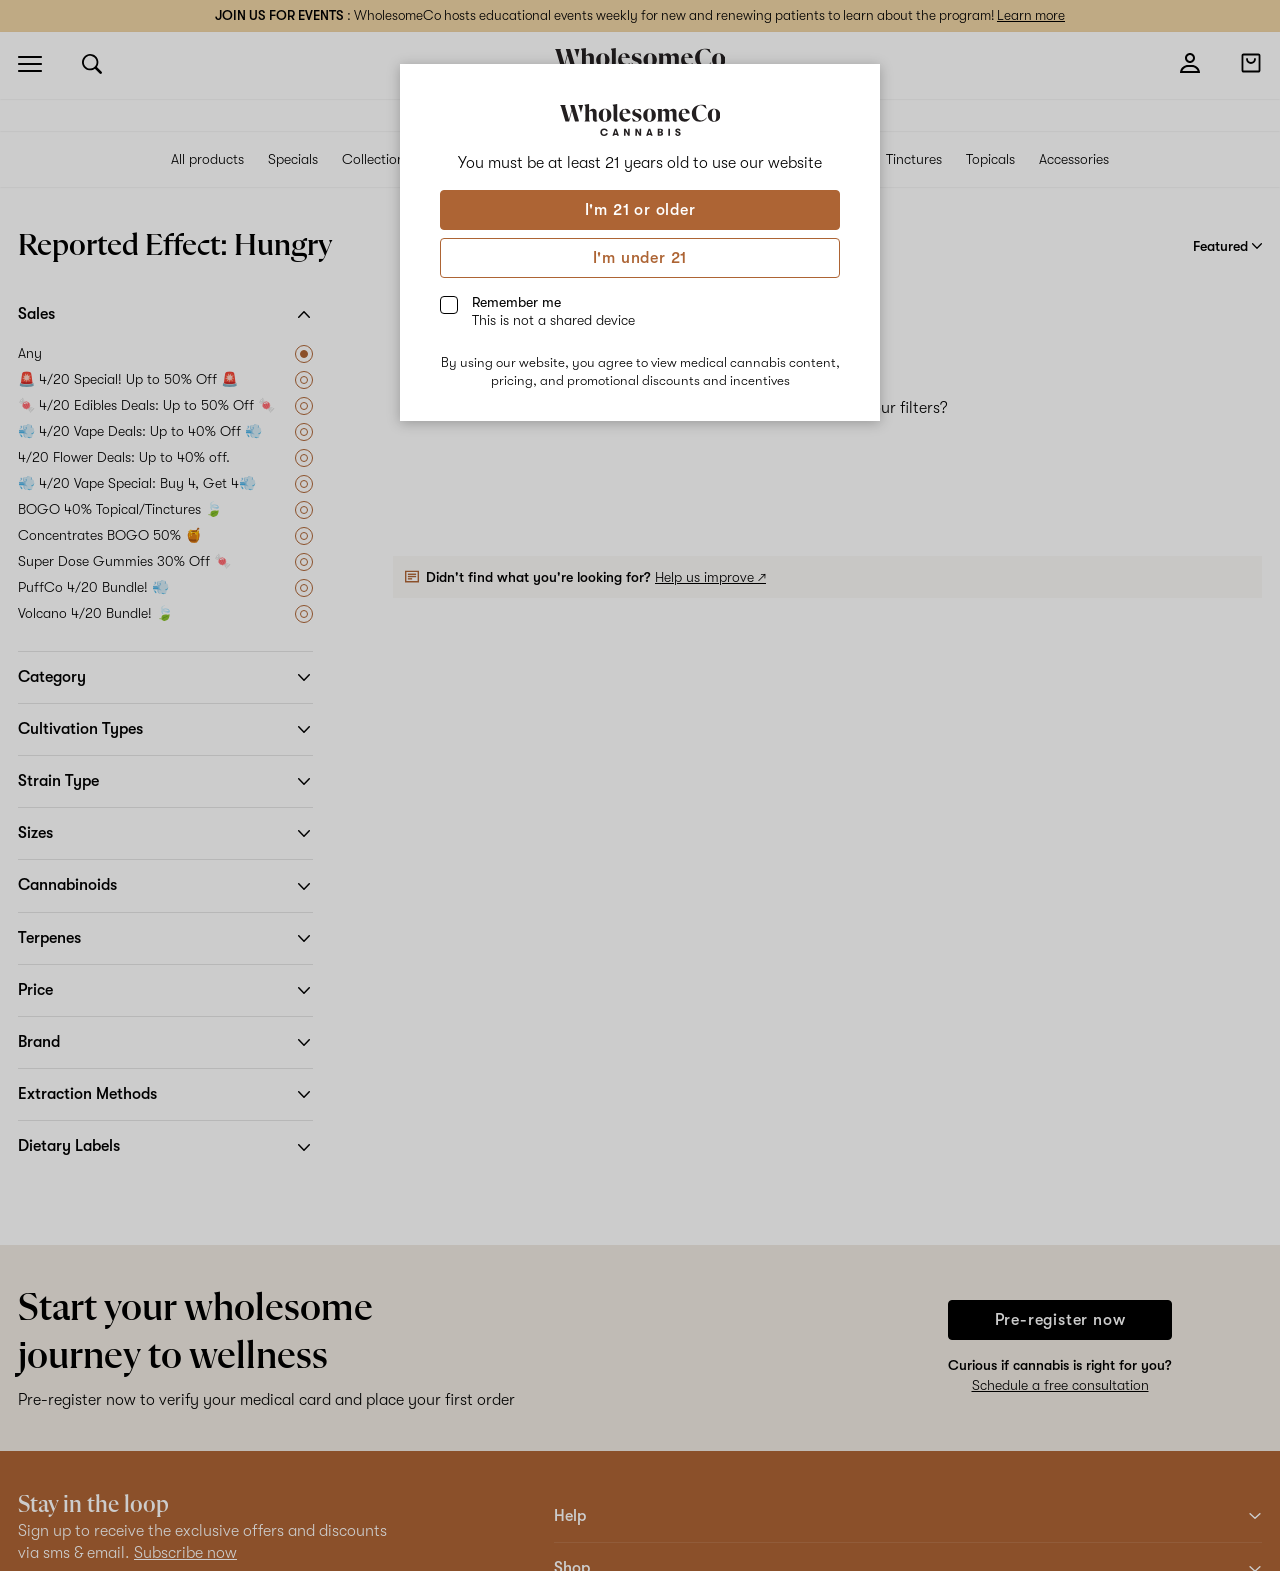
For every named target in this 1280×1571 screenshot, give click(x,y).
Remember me (553, 311)
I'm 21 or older (640, 210)
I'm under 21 (640, 258)
